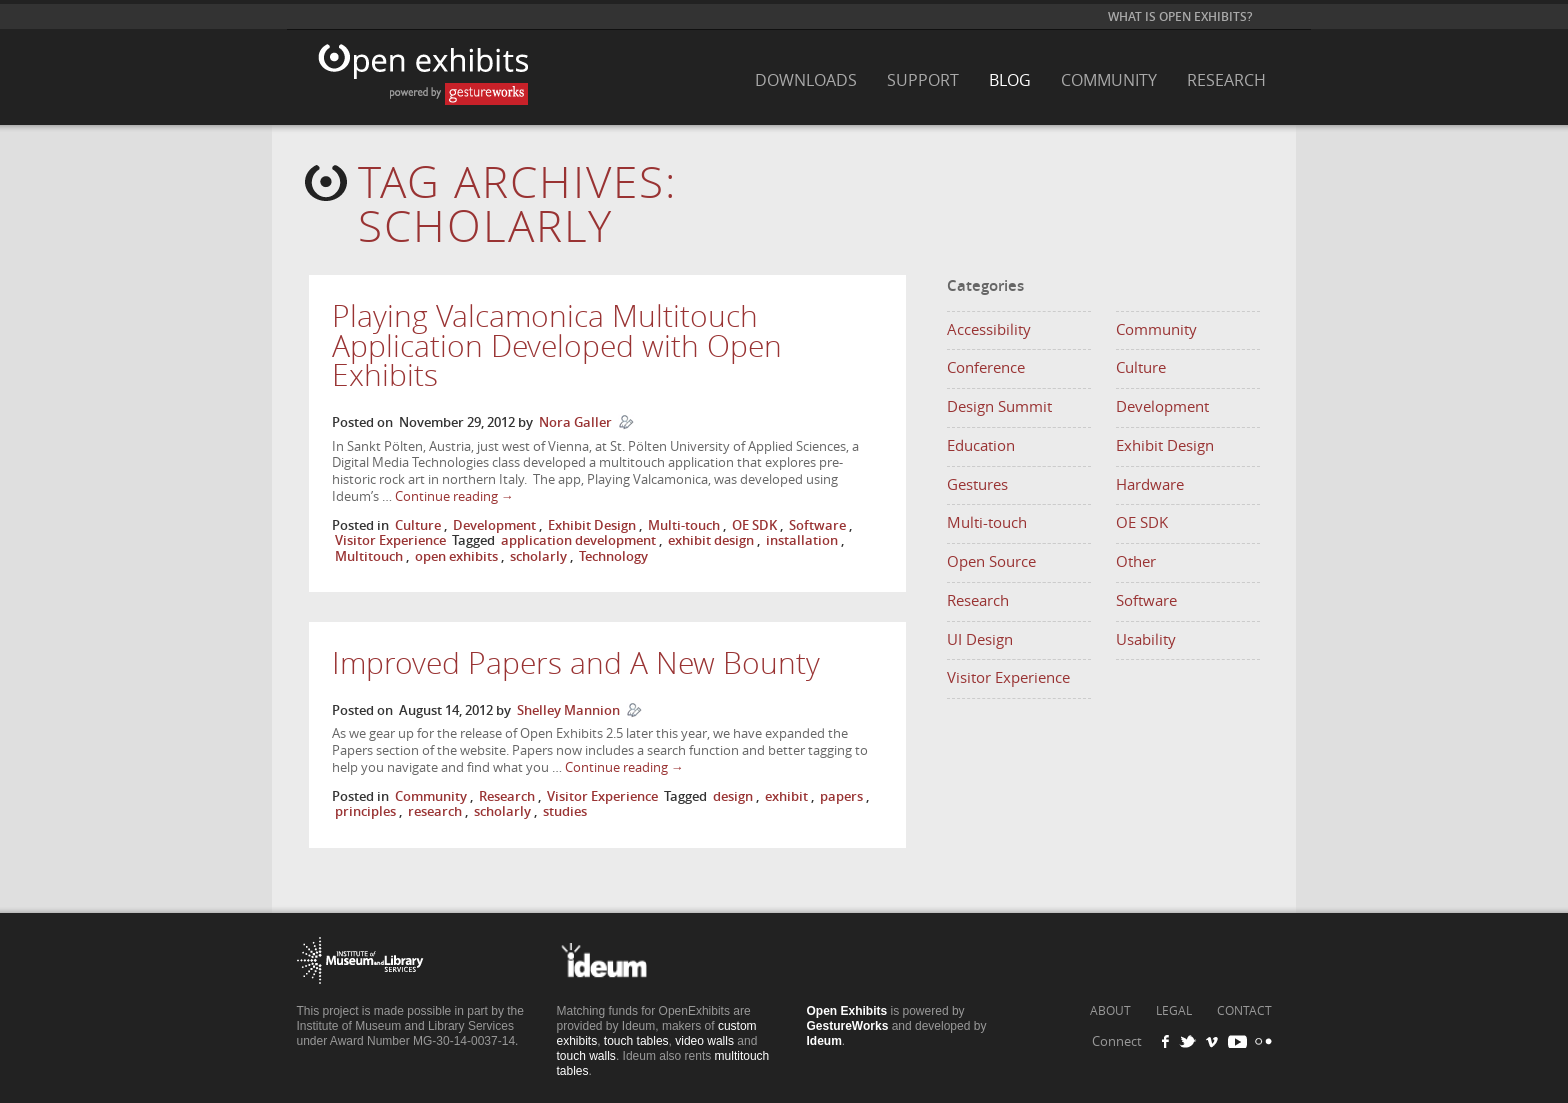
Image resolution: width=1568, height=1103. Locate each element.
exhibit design (711, 540)
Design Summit (999, 407)
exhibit (786, 796)
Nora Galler (575, 422)
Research (1226, 80)
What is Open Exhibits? (1180, 17)
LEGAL (1174, 1011)
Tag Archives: (517, 205)
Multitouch (369, 556)
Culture (418, 525)
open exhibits (456, 556)
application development (578, 540)
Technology (613, 556)
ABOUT (1110, 1011)
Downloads (806, 80)
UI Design (980, 640)
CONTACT (1244, 1011)
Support (923, 80)
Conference (986, 368)
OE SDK (754, 525)
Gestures (977, 485)
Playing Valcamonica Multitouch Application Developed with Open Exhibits (557, 346)
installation (802, 540)
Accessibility (989, 330)
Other (1136, 562)
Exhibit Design (592, 525)
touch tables (636, 1041)
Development (494, 525)
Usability (1146, 640)
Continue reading (454, 496)
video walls (704, 1041)
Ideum (824, 1041)
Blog (1010, 80)
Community (1109, 80)
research (435, 811)
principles (365, 811)
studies (565, 811)
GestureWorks (848, 1026)
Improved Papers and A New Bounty (576, 664)
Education (981, 446)
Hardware (1150, 485)
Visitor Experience (390, 540)
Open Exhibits (418, 81)
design (733, 796)
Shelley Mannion (568, 710)
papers (841, 796)
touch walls (586, 1056)
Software (817, 525)
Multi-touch (684, 525)
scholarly (538, 556)
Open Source (991, 562)
